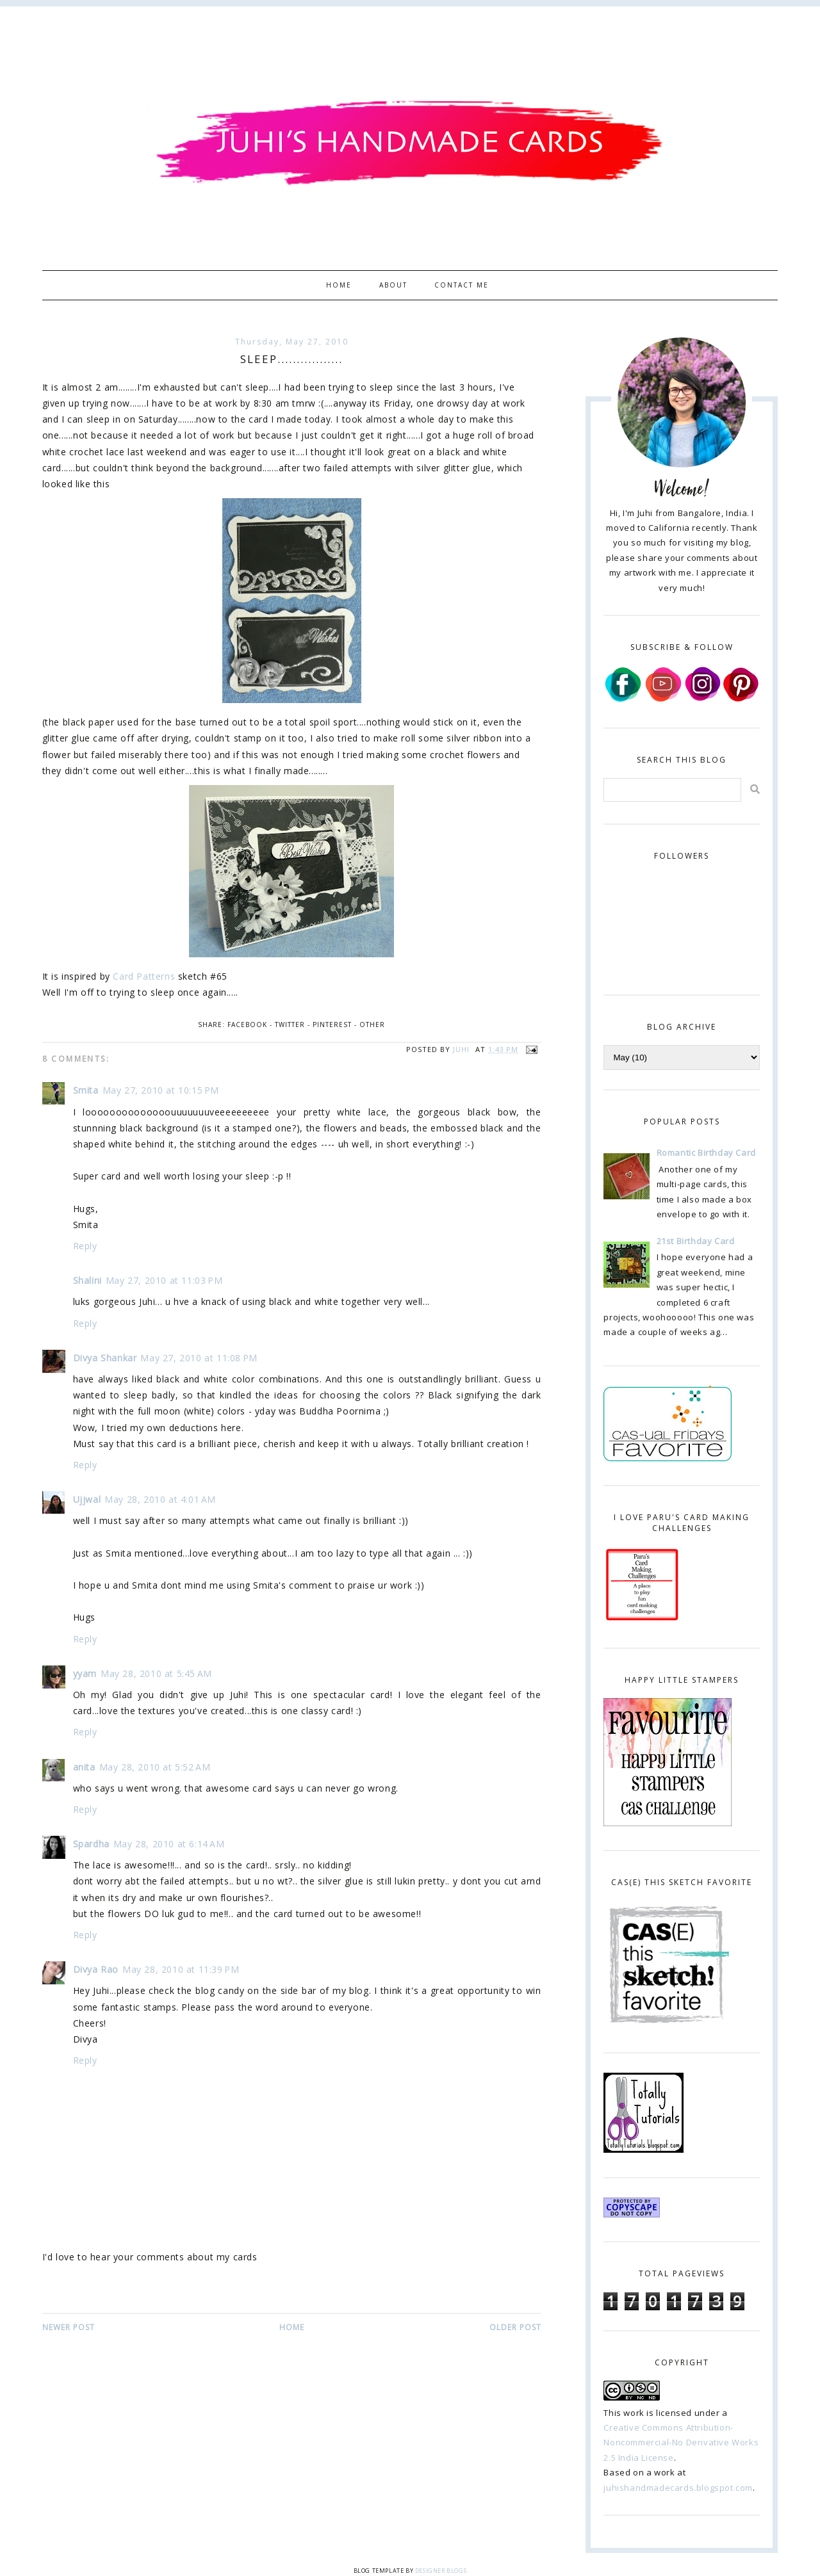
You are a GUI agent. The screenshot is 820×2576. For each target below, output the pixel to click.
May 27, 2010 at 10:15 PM (160, 1090)
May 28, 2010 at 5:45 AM (156, 1673)
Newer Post (68, 2327)
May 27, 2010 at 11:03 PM (164, 1280)
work (633, 2412)
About (393, 284)
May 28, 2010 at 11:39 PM (180, 1969)
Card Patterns (144, 976)
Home (339, 284)
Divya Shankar (105, 1358)
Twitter (290, 1024)
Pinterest (332, 1024)
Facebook (247, 1024)
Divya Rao (96, 1969)
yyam (85, 1673)
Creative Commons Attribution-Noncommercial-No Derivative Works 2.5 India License (680, 2442)
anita (84, 1767)
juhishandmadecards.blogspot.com (678, 2487)
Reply (85, 1246)
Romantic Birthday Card (706, 1152)
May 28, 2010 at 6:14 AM (169, 1844)
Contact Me (461, 284)
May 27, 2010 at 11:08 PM (198, 1358)
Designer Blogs (440, 2570)
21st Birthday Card (696, 1241)
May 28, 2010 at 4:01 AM (160, 1499)
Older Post (515, 2327)
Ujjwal (87, 1499)
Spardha (91, 1844)
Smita (86, 1090)
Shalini (87, 1280)
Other (372, 1024)
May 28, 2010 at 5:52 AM (155, 1767)
